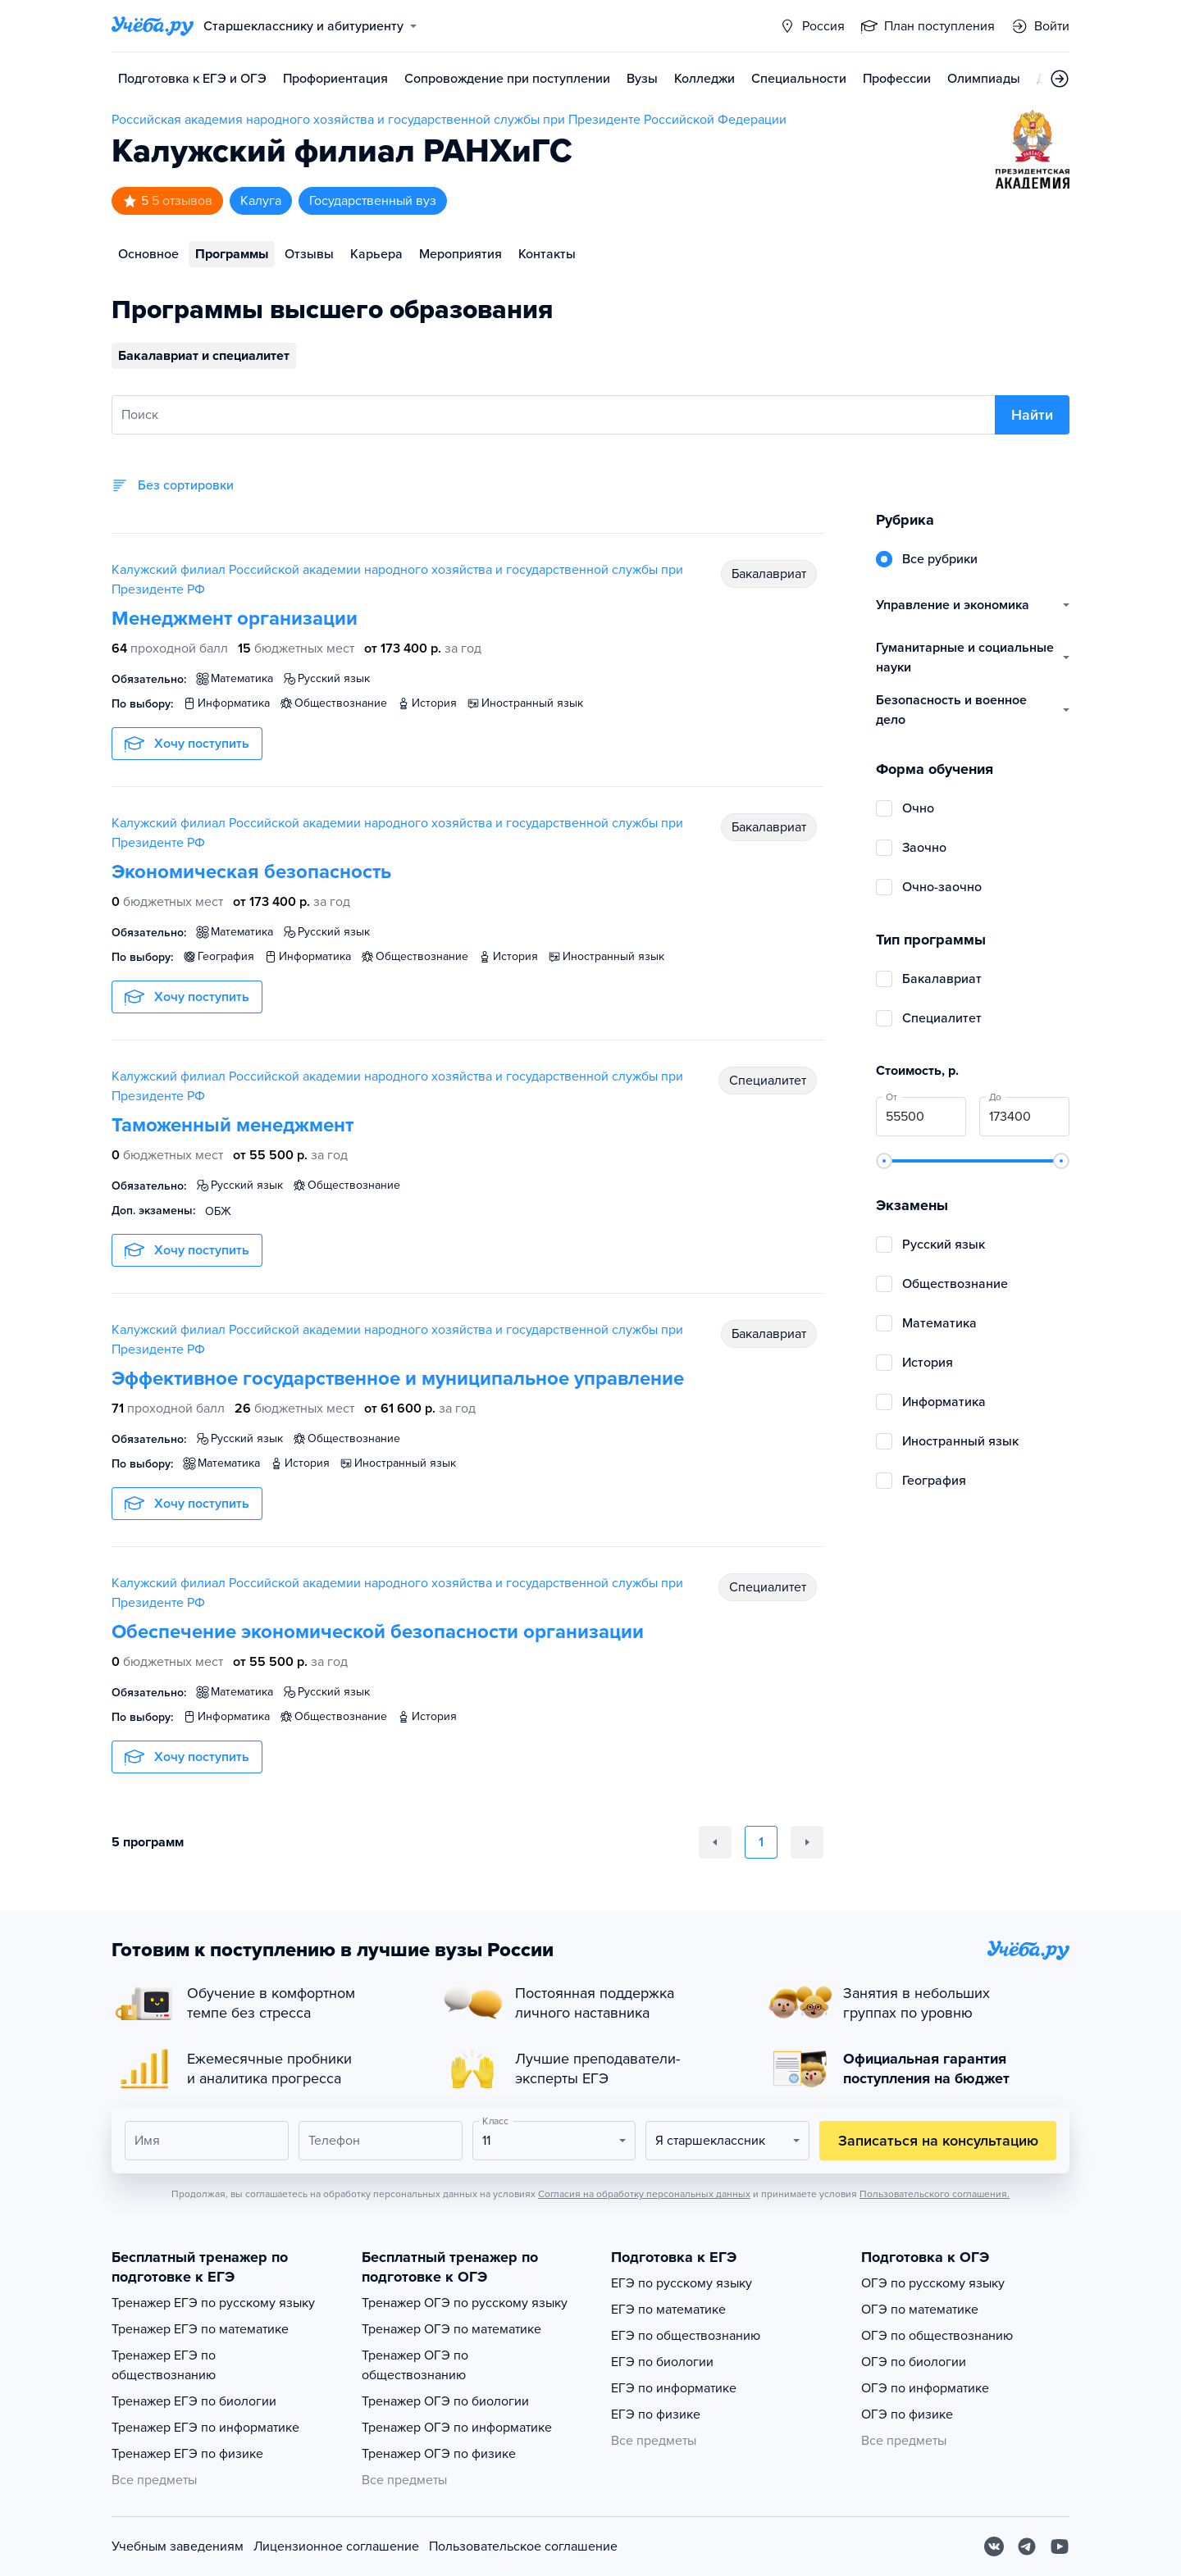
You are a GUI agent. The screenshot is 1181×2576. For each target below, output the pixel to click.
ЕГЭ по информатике (673, 2388)
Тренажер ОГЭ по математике (451, 2329)
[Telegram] (1027, 2546)
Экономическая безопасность (251, 872)
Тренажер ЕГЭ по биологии (194, 2401)
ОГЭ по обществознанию (937, 2336)
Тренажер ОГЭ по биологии (445, 2401)
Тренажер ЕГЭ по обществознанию (164, 2365)
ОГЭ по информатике (925, 2388)
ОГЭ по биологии (913, 2362)
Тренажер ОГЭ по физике (439, 2454)
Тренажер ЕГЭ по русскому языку (213, 2303)
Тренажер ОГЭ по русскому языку (465, 2303)
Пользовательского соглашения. (935, 2194)
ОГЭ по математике (919, 2309)
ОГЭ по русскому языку (933, 2283)
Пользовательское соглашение (523, 2546)
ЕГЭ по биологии (662, 2362)
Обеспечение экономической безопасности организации (378, 1632)
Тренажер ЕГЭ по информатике (205, 2427)
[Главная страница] (153, 26)
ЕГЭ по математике (668, 2309)
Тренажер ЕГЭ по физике (187, 2454)
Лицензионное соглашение (336, 2546)
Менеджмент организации (235, 618)
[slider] (884, 1161)
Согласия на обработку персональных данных (644, 2194)
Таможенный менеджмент (232, 1125)
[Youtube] (1059, 2546)
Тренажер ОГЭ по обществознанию (415, 2365)
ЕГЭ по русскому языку (681, 2283)
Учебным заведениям (178, 2546)
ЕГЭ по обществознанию (685, 2336)
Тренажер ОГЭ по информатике (457, 2427)
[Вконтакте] (994, 2546)
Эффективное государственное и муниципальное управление (398, 1378)
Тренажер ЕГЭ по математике (200, 2329)
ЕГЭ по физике (655, 2414)
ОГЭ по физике (907, 2414)
